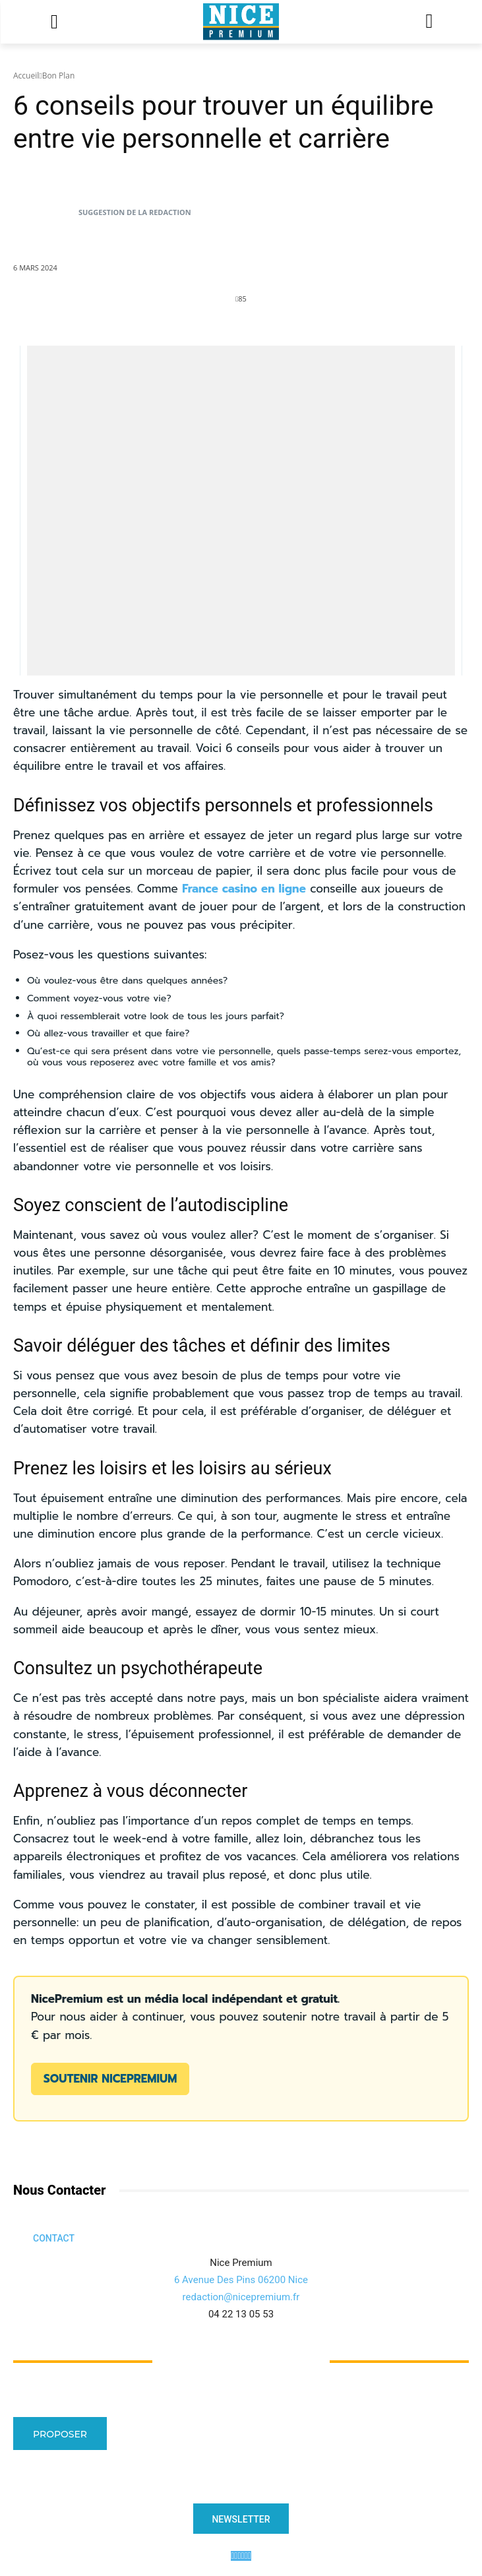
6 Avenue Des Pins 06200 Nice (241, 2280)
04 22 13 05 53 (241, 2314)
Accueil (26, 75)
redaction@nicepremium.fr (241, 2297)
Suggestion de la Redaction (134, 212)
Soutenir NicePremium (110, 2078)
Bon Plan (58, 75)
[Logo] (241, 21)
